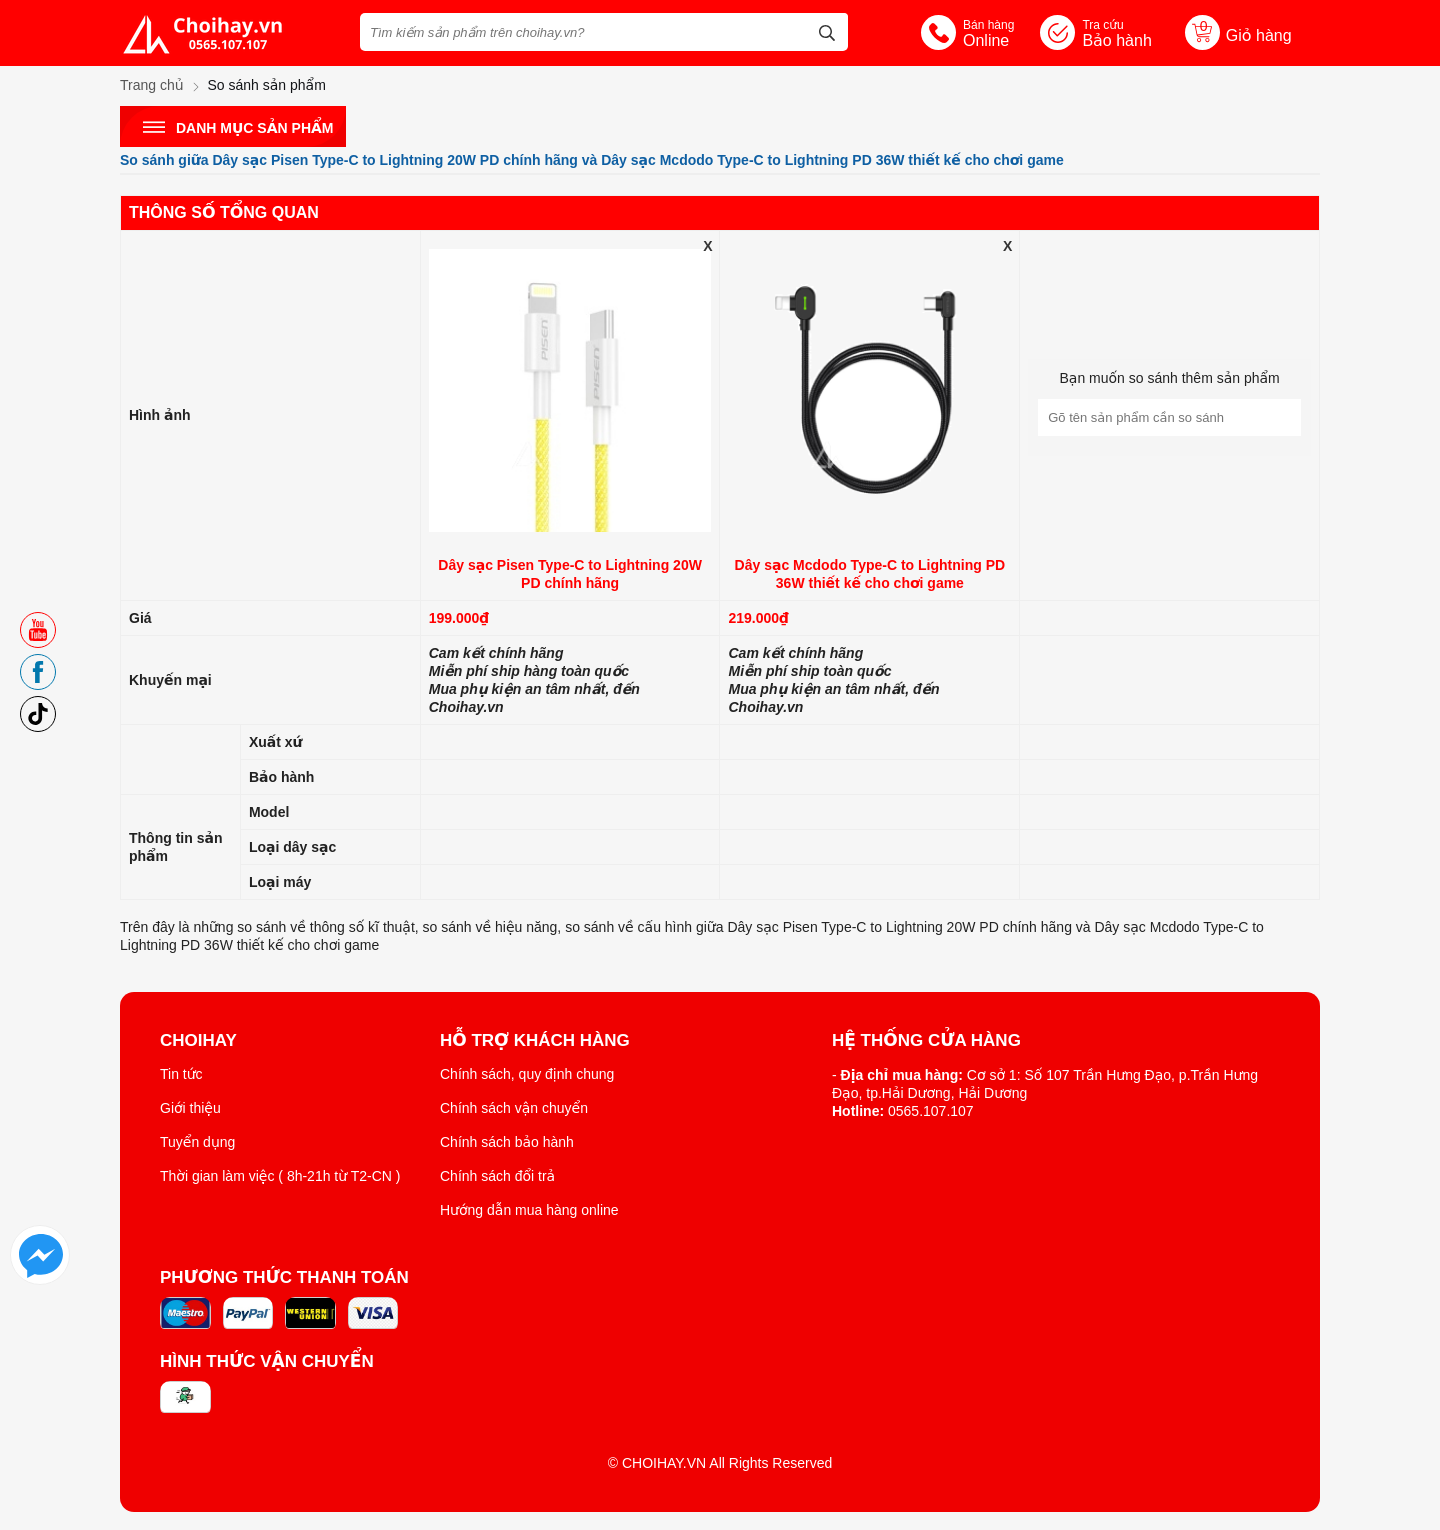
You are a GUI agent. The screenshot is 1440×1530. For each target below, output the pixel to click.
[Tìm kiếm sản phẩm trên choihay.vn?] (604, 32)
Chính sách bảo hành (507, 1142)
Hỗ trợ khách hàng (535, 1041)
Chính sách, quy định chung (527, 1074)
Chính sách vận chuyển (514, 1108)
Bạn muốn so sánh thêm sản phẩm (1169, 378)
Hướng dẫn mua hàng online (529, 1210)
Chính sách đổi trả (497, 1176)
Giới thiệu (190, 1108)
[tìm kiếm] (827, 30)
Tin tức (181, 1074)
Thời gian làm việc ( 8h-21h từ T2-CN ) (280, 1176)
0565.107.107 (931, 1111)
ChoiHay (198, 1041)
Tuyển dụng (197, 1142)
